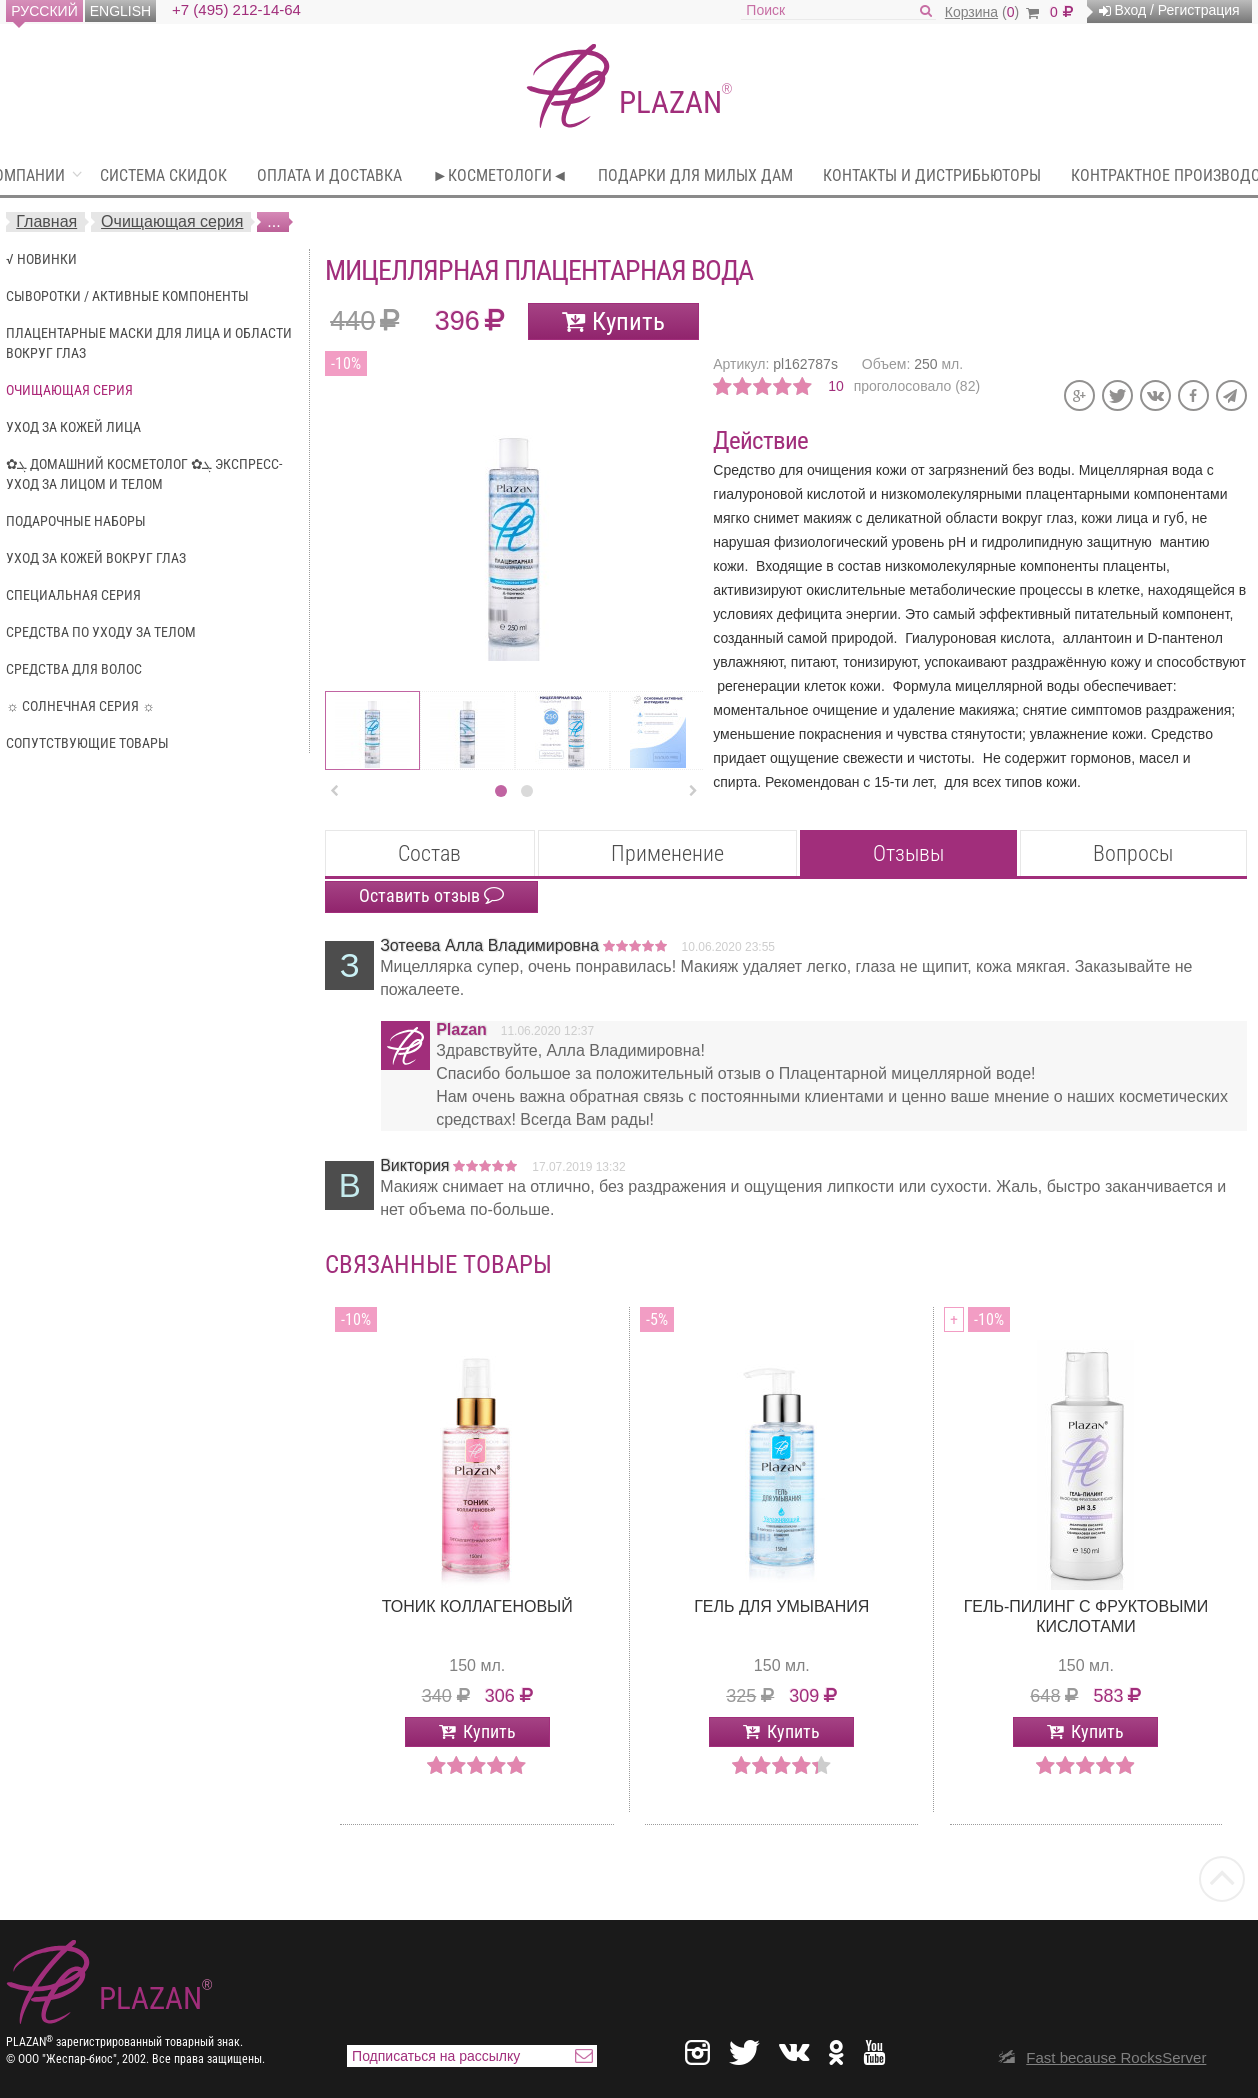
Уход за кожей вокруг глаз (96, 558)
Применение (667, 853)
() (992, 12)
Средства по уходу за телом (101, 632)
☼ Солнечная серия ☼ (80, 706)
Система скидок (163, 175)
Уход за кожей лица (73, 427)
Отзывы (908, 853)
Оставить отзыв (431, 896)
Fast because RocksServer (1116, 2057)
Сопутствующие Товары (87, 743)
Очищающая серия (172, 221)
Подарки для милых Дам (695, 175)
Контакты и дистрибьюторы (932, 175)
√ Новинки (41, 259)
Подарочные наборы (76, 521)
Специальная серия (73, 595)
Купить (628, 321)
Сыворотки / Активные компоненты (127, 296)
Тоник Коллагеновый (477, 1606)
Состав (429, 853)
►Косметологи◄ (500, 175)
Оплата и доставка (329, 175)
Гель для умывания (781, 1606)
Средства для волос (74, 669)
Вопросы (1133, 853)
